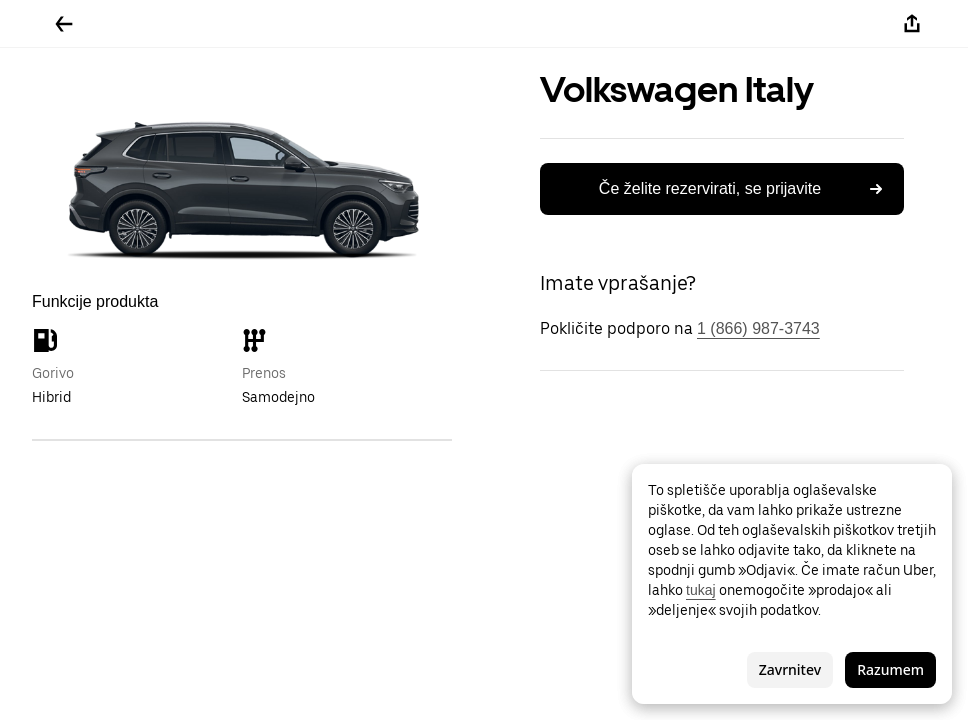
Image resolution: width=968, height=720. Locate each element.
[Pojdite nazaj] (64, 24)
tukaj (701, 590)
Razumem (890, 669)
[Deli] (912, 24)
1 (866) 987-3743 (758, 328)
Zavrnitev (790, 669)
